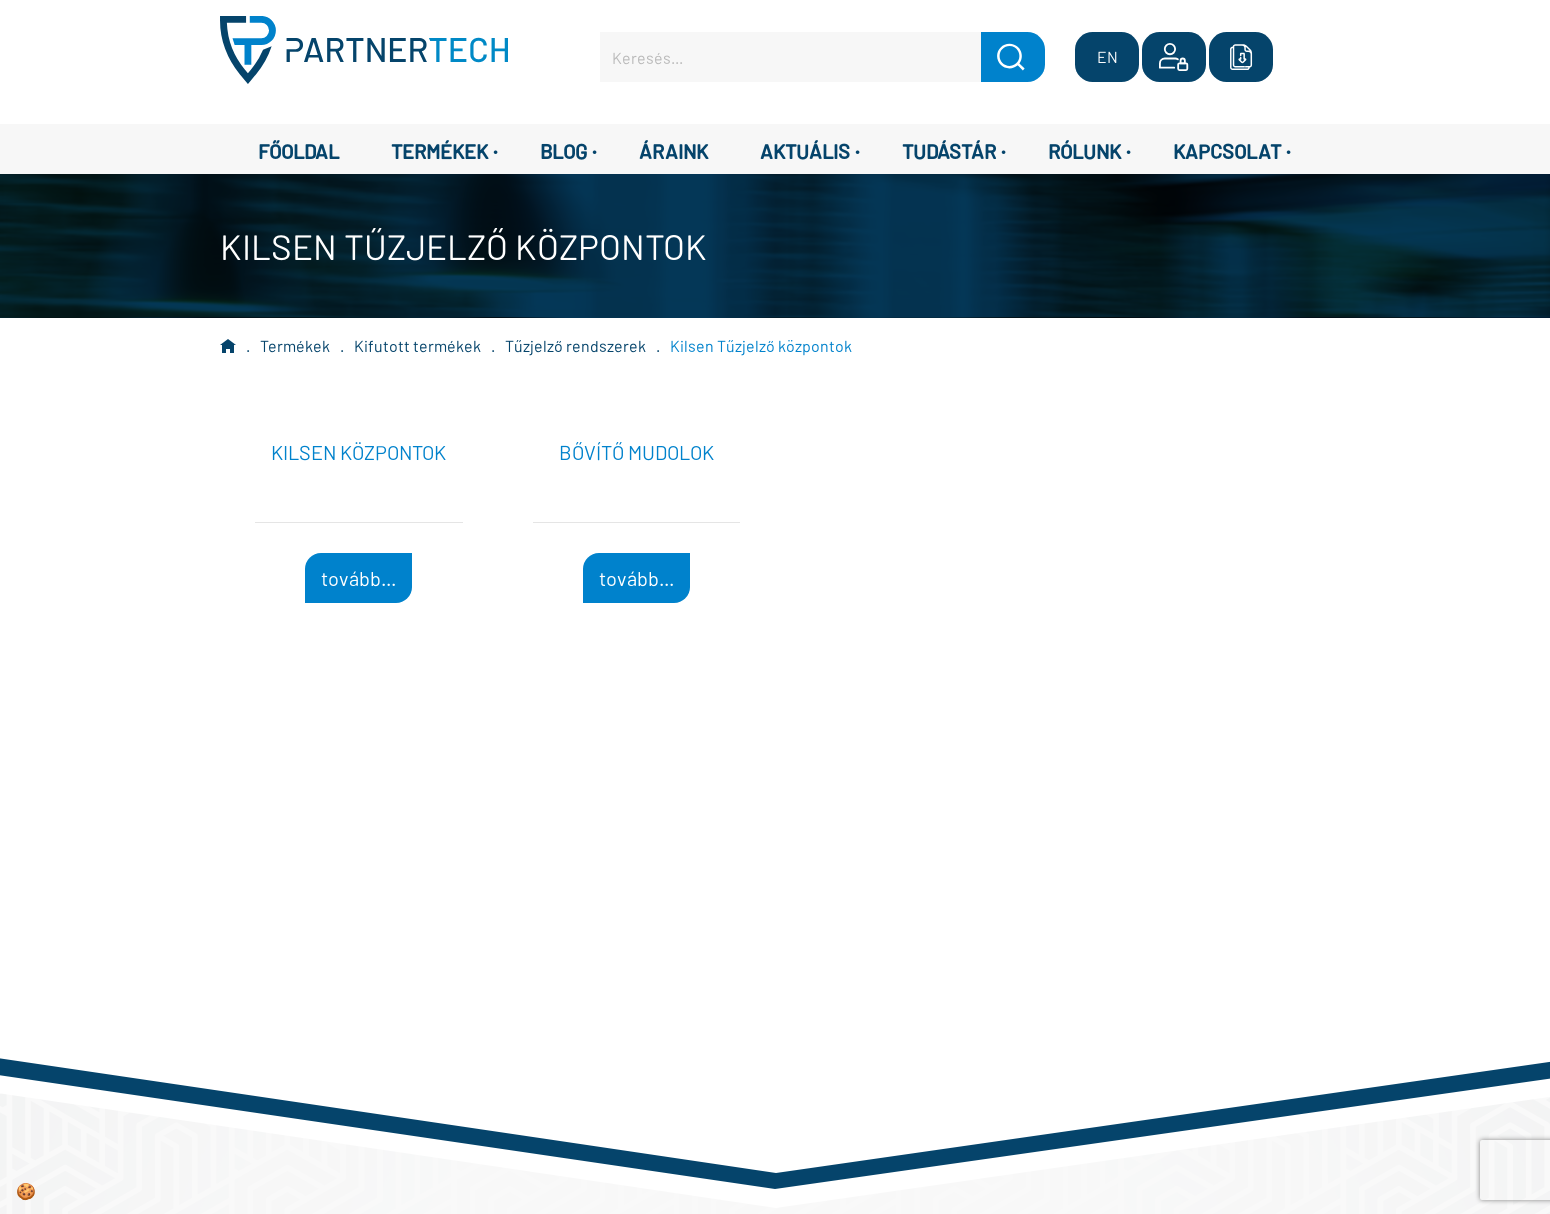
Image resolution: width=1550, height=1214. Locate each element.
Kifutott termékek (417, 345)
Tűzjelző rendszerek (575, 345)
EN (1107, 56)
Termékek (295, 345)
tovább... (358, 578)
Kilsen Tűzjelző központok (761, 345)
